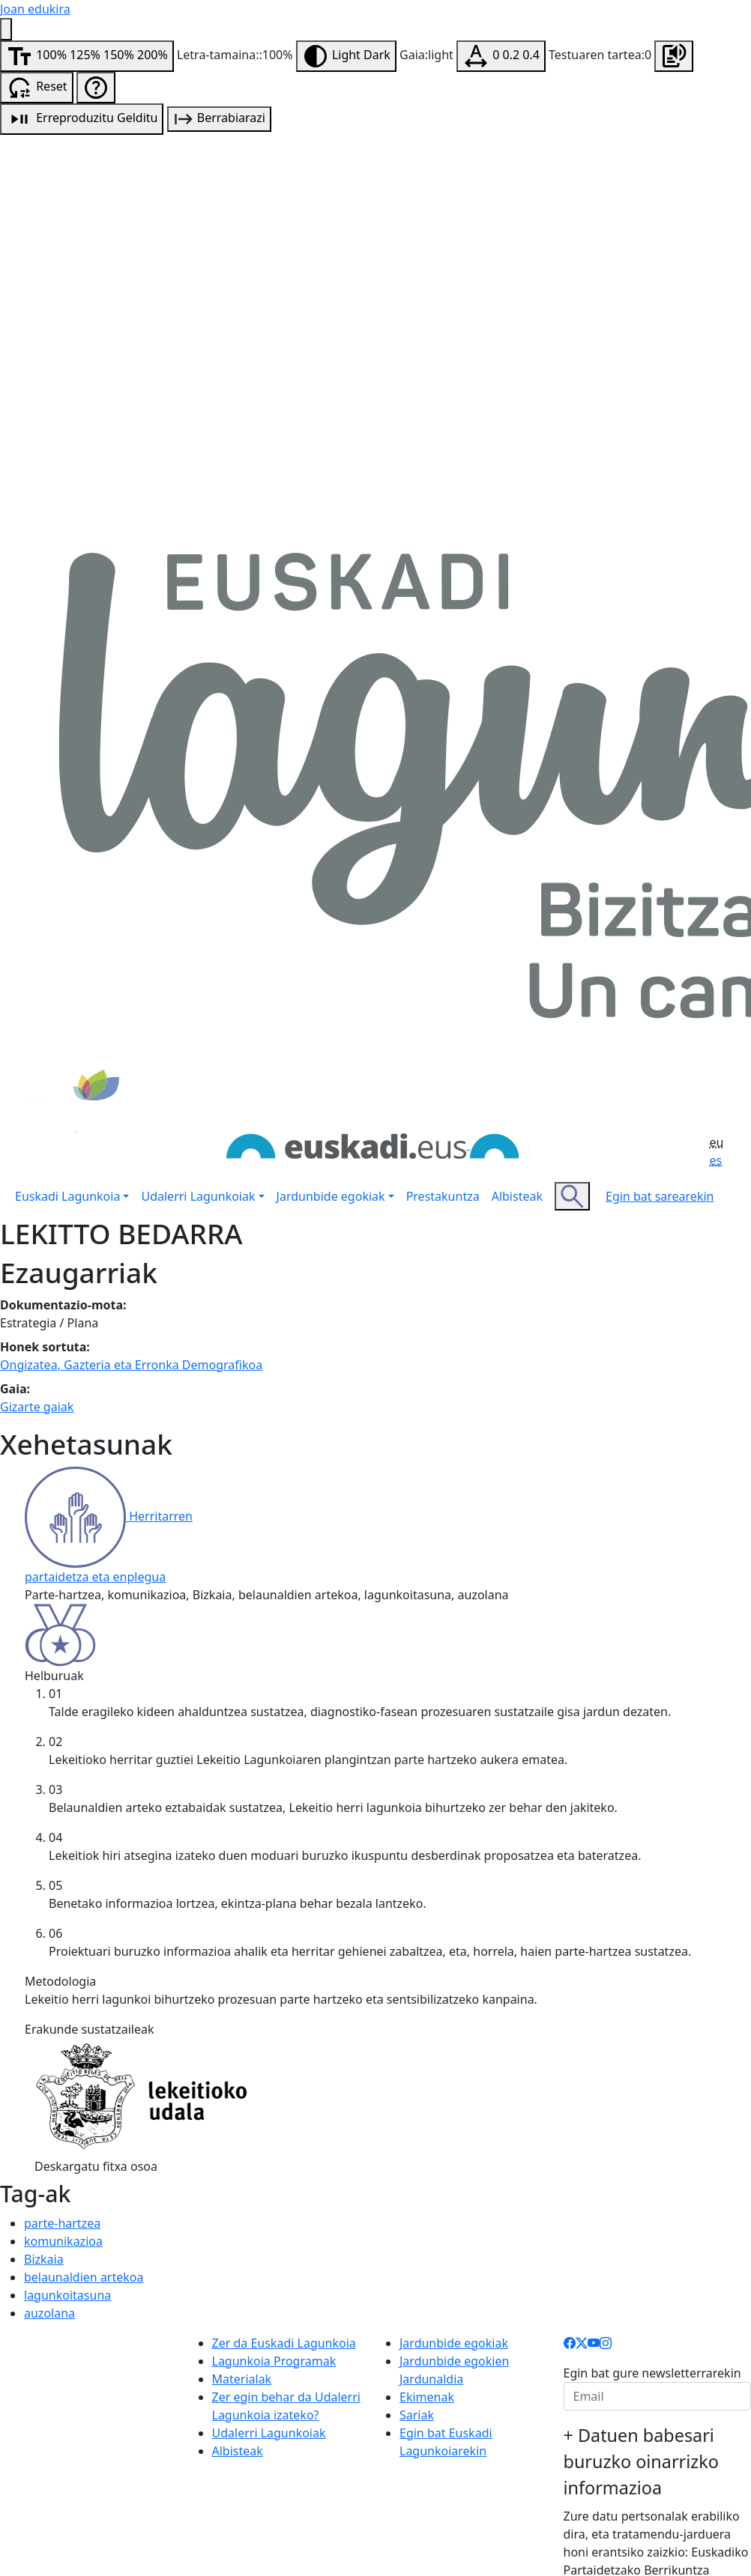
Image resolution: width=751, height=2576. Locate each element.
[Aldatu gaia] (346, 56)
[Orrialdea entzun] (673, 56)
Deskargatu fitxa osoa (95, 2166)
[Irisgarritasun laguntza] (95, 87)
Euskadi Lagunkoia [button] (67, 1196)
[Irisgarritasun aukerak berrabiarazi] (36, 87)
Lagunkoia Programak (274, 2361)
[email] (658, 2396)
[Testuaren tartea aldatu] (501, 56)
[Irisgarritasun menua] (6, 29)
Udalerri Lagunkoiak (269, 2433)
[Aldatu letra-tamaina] (87, 56)
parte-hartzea (62, 2223)
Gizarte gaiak (36, 1406)
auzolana (49, 2313)
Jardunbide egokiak (453, 2343)
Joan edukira (35, 9)
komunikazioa (63, 2241)
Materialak (242, 2379)
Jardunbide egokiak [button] (331, 1196)
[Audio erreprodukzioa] (81, 119)
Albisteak (517, 1196)
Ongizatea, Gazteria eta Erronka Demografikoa (131, 1365)
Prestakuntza (443, 1196)
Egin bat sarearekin (660, 1196)
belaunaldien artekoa (83, 2277)
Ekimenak (426, 2397)
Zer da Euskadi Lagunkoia (284, 2343)
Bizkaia (44, 2259)
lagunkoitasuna (67, 2295)
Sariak (416, 2415)
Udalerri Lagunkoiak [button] (198, 1196)
